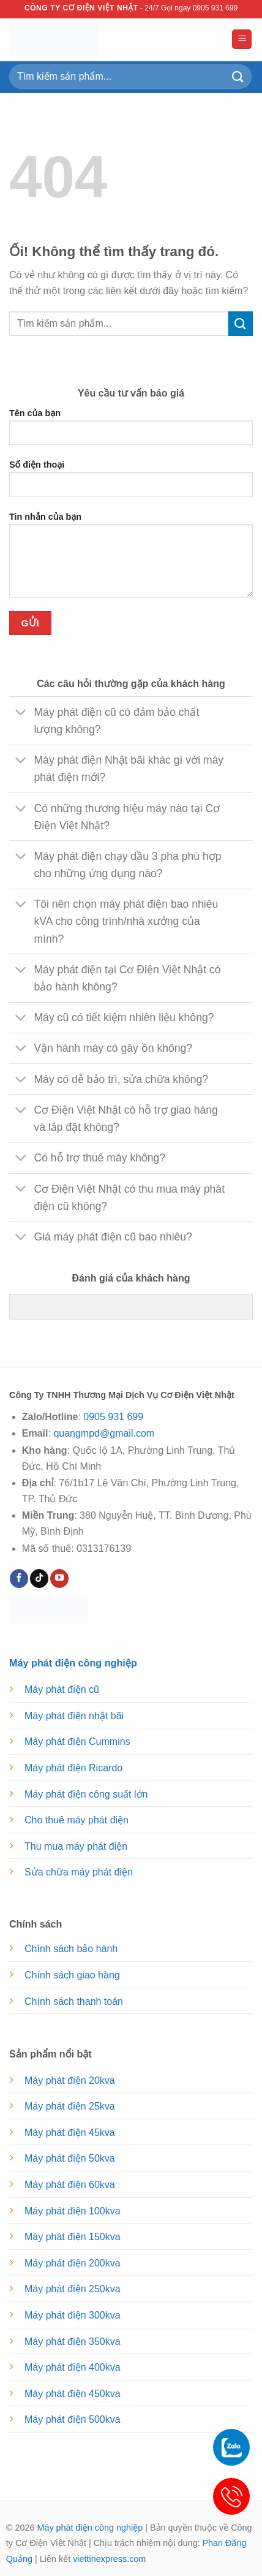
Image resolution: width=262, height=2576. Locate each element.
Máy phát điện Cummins (77, 1741)
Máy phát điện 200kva (72, 2263)
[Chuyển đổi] (21, 713)
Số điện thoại (131, 483)
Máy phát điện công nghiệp (90, 2527)
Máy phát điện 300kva (72, 2315)
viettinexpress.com (109, 2559)
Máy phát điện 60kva (69, 2184)
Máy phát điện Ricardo (73, 1768)
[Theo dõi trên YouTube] (59, 1578)
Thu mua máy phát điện (75, 1846)
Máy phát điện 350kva (72, 2341)
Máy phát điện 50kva (69, 2158)
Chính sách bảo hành (71, 1948)
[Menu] (242, 39)
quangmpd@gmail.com (103, 1433)
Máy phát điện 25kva (69, 2106)
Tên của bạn (131, 431)
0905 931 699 (113, 1416)
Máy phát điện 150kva (72, 2237)
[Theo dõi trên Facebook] (19, 1578)
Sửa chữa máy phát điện (78, 1872)
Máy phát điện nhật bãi (74, 1716)
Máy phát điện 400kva (72, 2367)
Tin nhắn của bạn (131, 559)
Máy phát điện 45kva (69, 2132)
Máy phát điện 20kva (69, 2080)
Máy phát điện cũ (61, 1689)
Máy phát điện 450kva (72, 2393)
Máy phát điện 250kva (72, 2289)
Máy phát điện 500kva (72, 2419)
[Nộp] (238, 76)
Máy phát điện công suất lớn (86, 1794)
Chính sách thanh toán (73, 2001)
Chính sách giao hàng (72, 1975)
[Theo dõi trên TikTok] (39, 1578)
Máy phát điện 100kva (72, 2211)
